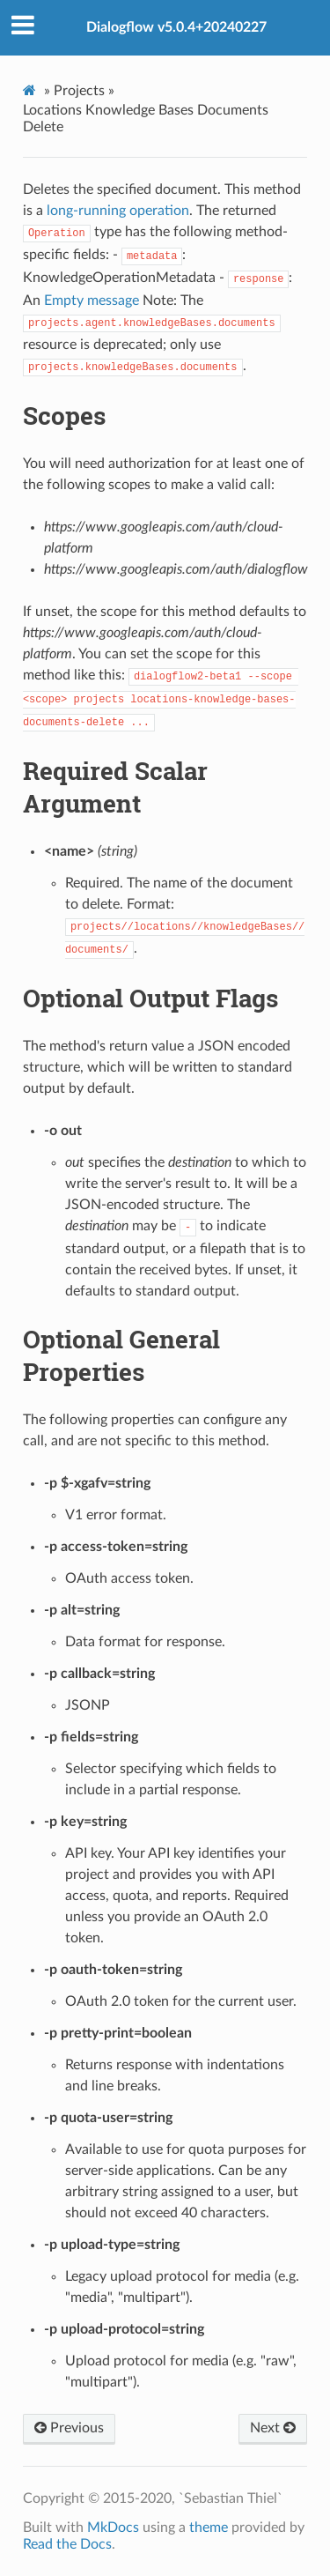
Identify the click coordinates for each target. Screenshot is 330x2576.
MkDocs (113, 2527)
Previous (69, 2428)
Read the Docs (67, 2544)
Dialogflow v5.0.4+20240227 (176, 27)
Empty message (91, 300)
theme (208, 2527)
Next (273, 2428)
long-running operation (118, 211)
